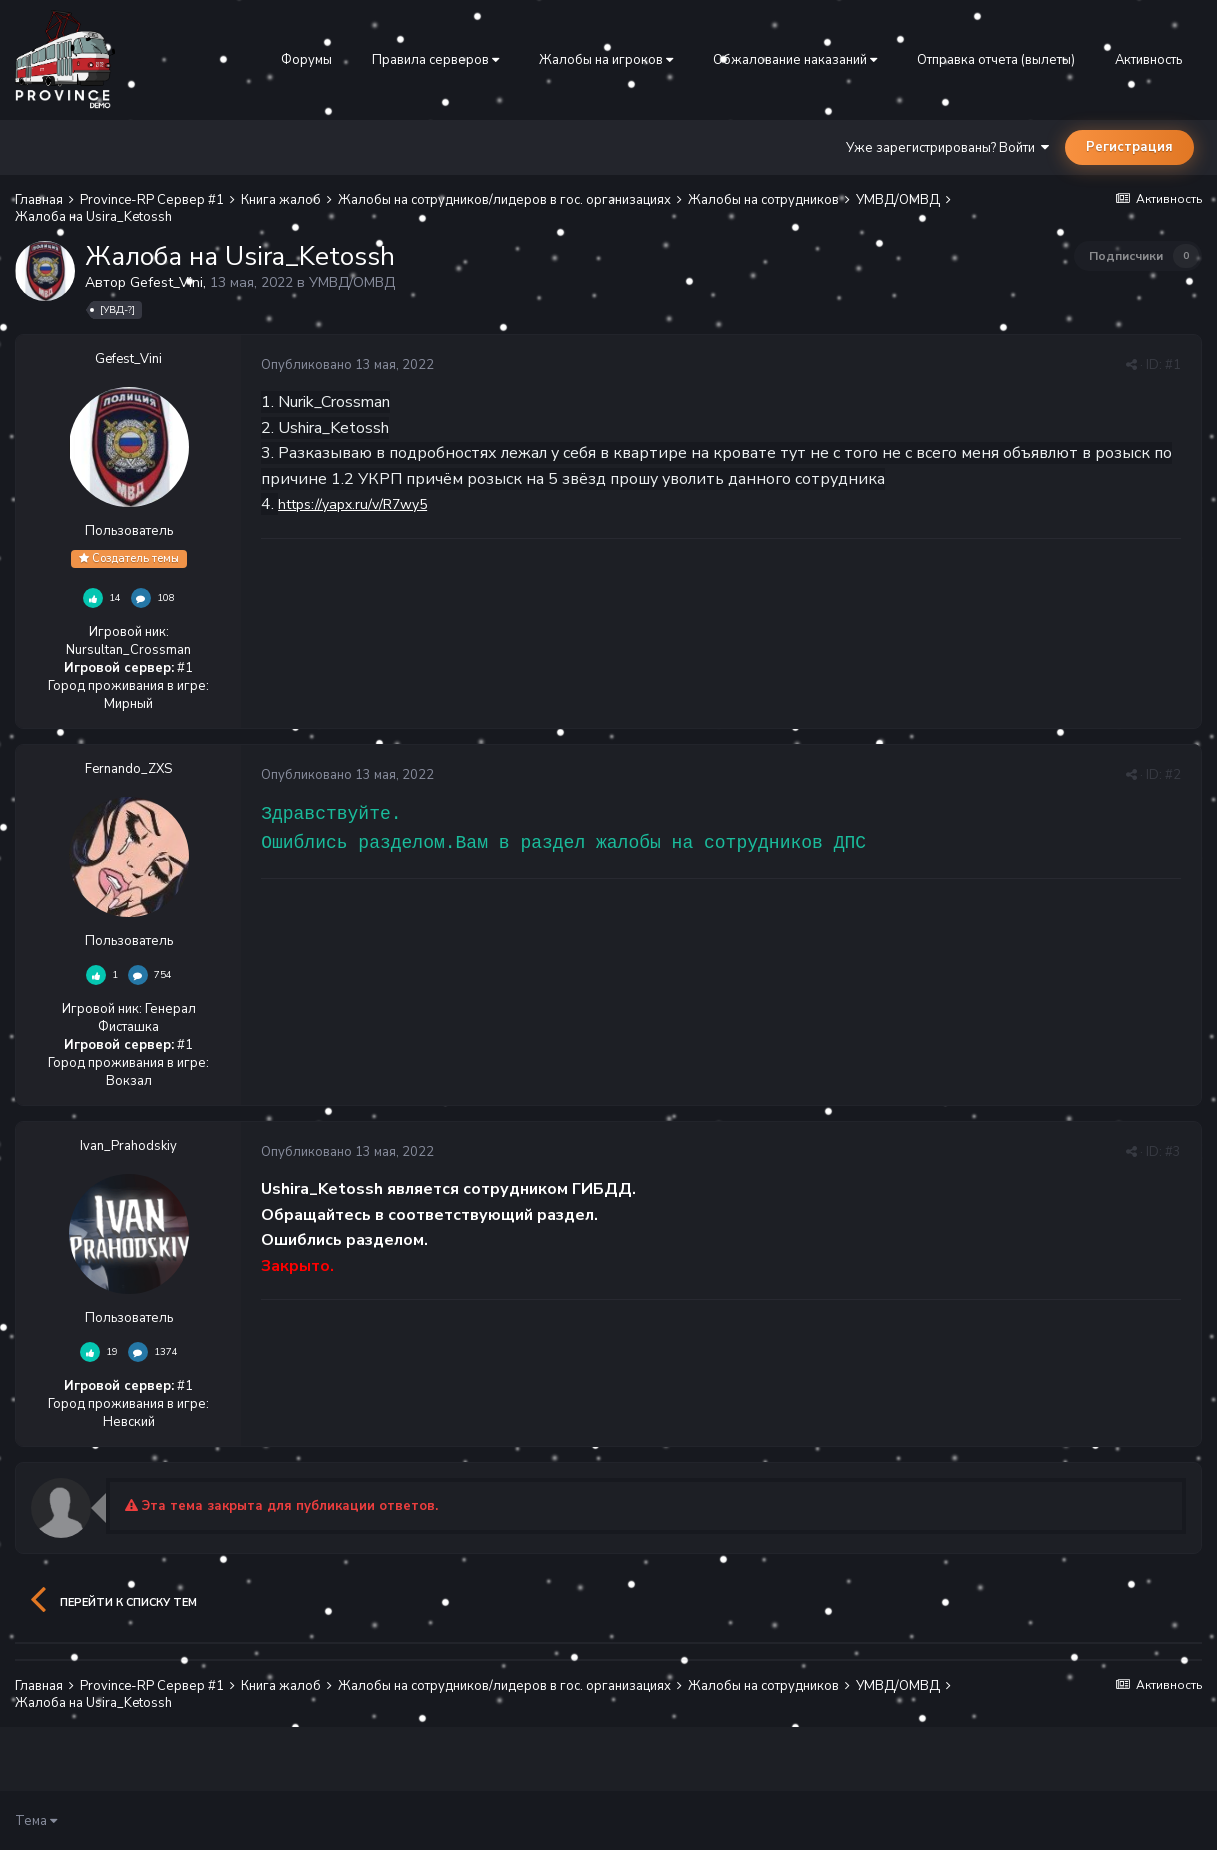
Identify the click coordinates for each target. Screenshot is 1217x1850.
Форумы (306, 60)
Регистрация (1129, 147)
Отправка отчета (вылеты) (996, 60)
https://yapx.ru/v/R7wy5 (352, 504)
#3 (1173, 1152)
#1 (1173, 365)
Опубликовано (347, 365)
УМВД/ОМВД (352, 282)
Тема (36, 1821)
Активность (1148, 60)
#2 (1173, 775)
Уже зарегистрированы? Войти (947, 148)
